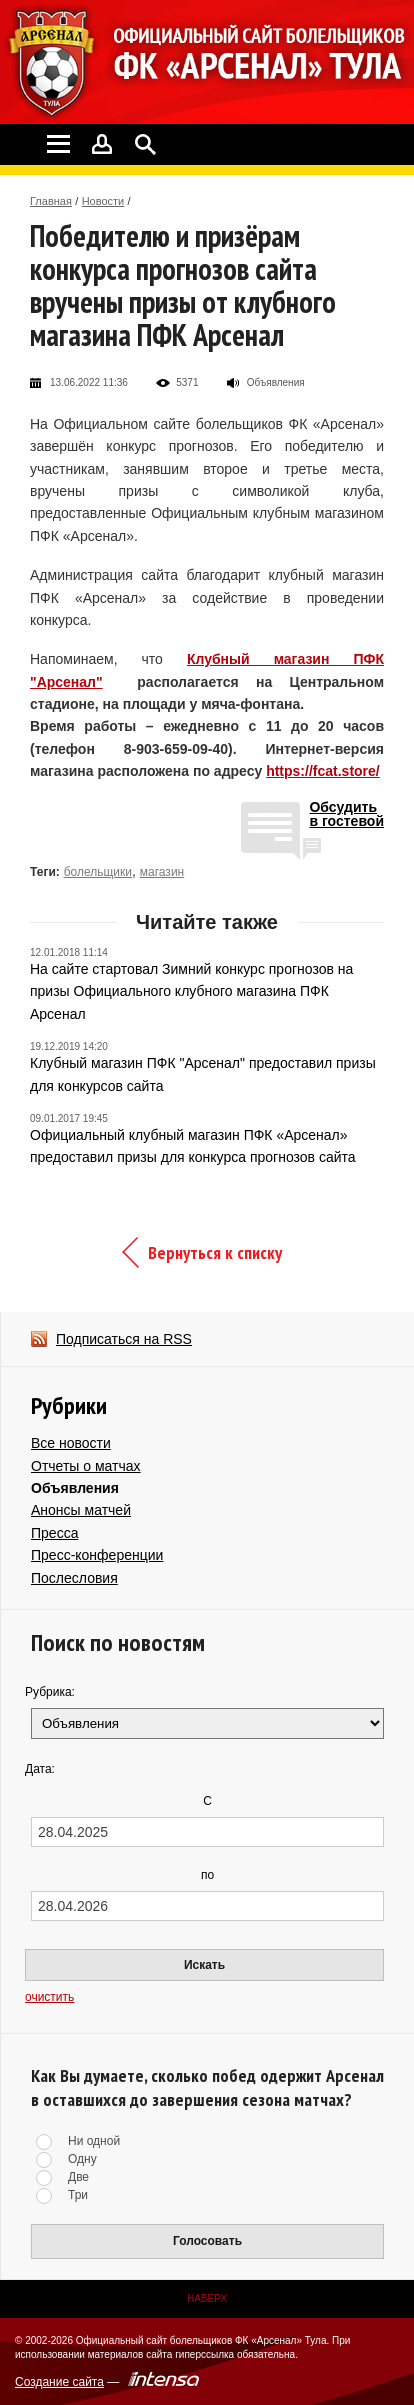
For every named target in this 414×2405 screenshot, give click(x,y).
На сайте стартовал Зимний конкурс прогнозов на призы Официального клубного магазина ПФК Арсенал (191, 991)
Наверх (207, 2298)
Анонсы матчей (81, 1510)
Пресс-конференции (97, 1555)
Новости (103, 201)
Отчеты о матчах (86, 1466)
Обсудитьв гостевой (346, 814)
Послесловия (74, 1578)
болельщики (98, 872)
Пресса (54, 1533)
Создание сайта (59, 2382)
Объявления (75, 1488)
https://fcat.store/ (323, 771)
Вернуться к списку (215, 1252)
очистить (49, 1997)
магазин (162, 872)
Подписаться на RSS (124, 1339)
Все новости (71, 1443)
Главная (51, 201)
